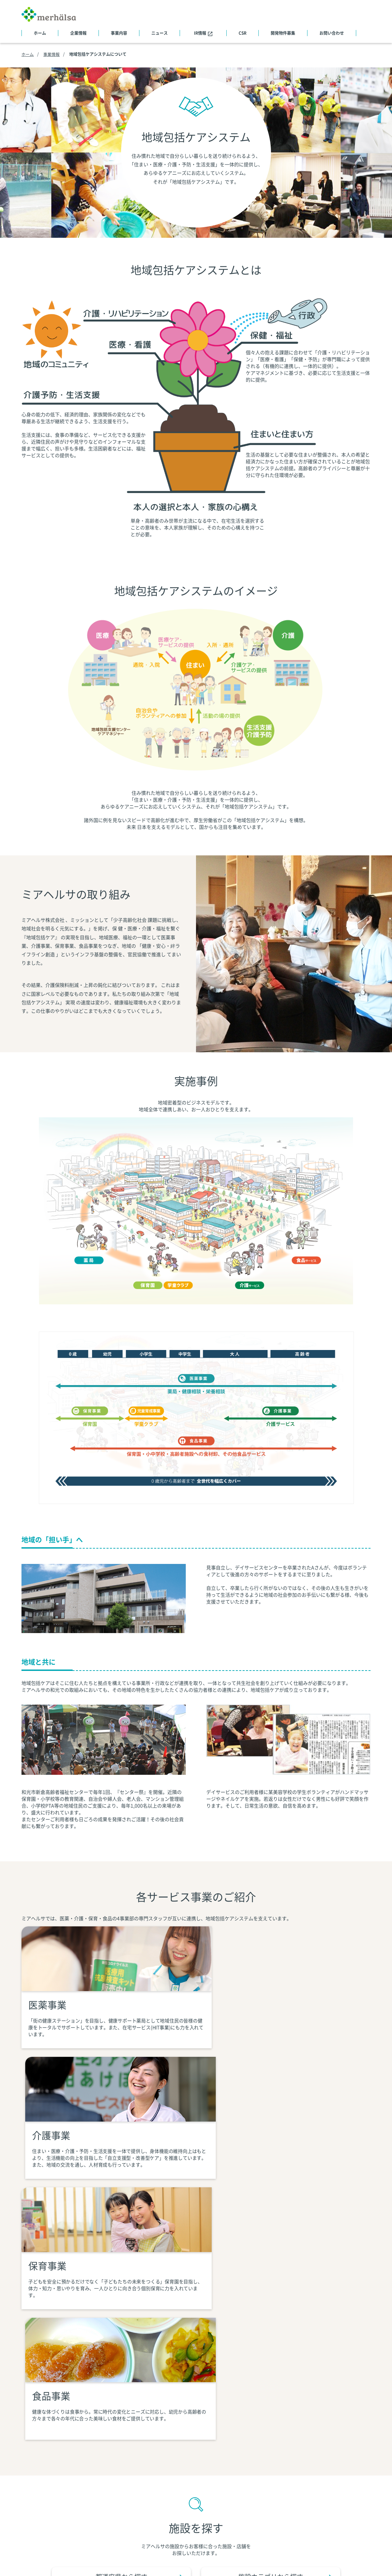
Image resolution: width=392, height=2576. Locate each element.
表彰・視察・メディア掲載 (113, 2529)
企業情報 (78, 33)
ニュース (159, 33)
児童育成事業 (191, 2492)
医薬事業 (186, 2464)
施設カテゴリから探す (262, 2304)
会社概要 (94, 2455)
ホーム (40, 33)
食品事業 (186, 2501)
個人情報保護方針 (75, 2557)
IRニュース (291, 2464)
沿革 (90, 2483)
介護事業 (186, 2473)
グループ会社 (99, 2538)
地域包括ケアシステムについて (210, 2455)
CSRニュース (293, 2455)
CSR (242, 33)
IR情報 (203, 33)
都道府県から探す (145, 2304)
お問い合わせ (331, 33)
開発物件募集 (283, 33)
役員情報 (94, 2492)
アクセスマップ (102, 2510)
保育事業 (186, 2483)
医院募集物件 (356, 2455)
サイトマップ (35, 2455)
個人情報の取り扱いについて (139, 2557)
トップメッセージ (104, 2464)
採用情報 (351, 2464)
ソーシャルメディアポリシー (305, 2557)
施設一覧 (94, 2519)
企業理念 (94, 2473)
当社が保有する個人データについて (222, 2557)
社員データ (97, 2501)
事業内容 (119, 33)
